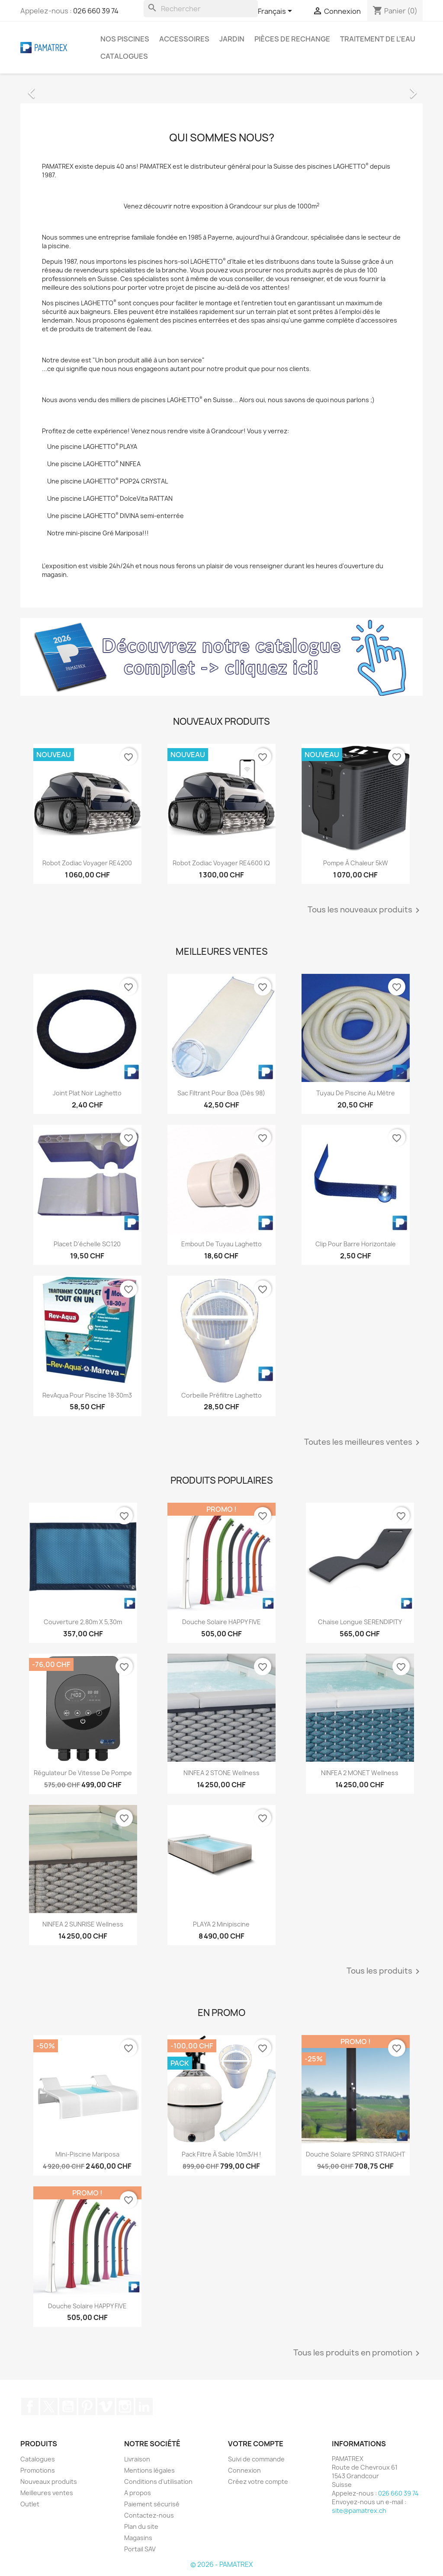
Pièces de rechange (292, 39)
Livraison (137, 2459)
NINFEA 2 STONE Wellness (221, 1773)
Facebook (30, 2406)
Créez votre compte (258, 2481)
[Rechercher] (201, 8)
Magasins (138, 2538)
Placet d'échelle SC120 (87, 1244)
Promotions (37, 2470)
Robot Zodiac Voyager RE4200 (87, 863)
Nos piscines (124, 39)
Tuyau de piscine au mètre (355, 1093)
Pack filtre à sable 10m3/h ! (221, 2154)
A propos (137, 2493)
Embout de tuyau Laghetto (221, 1244)
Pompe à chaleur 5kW (355, 863)
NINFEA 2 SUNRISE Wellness (82, 1924)
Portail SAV (140, 2549)
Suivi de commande (256, 2459)
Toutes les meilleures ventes (363, 1442)
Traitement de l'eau (377, 39)
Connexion (244, 2470)
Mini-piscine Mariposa (87, 2154)
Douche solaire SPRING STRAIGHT (355, 2154)
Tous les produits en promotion (358, 2353)
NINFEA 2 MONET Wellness (359, 1773)
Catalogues (124, 56)
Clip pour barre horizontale (355, 1244)
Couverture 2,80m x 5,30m (83, 1622)
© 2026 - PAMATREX (221, 2564)
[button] (50, 88)
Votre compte (255, 2443)
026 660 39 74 (96, 11)
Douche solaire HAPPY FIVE (221, 1622)
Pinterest (87, 2406)
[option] (221, 88)
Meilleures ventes (46, 2493)
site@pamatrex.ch (359, 2510)
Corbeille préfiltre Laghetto (221, 1395)
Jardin (231, 39)
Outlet (29, 2504)
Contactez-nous (149, 2515)
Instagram (125, 2406)
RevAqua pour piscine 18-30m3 (87, 1395)
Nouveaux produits (48, 2481)
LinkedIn (144, 2406)
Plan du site (141, 2526)
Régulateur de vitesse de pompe (83, 1773)
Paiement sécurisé (152, 2504)
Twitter (49, 2406)
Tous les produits (385, 1971)
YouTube (68, 2406)
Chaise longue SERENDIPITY (360, 1622)
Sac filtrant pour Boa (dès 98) (221, 1093)
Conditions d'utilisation (158, 2481)
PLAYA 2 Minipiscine (221, 1924)
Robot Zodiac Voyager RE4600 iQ (221, 863)
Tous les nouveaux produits (365, 910)
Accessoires (184, 39)
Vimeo (106, 2406)
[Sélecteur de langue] (276, 11)
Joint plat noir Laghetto (87, 1093)
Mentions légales (149, 2470)
